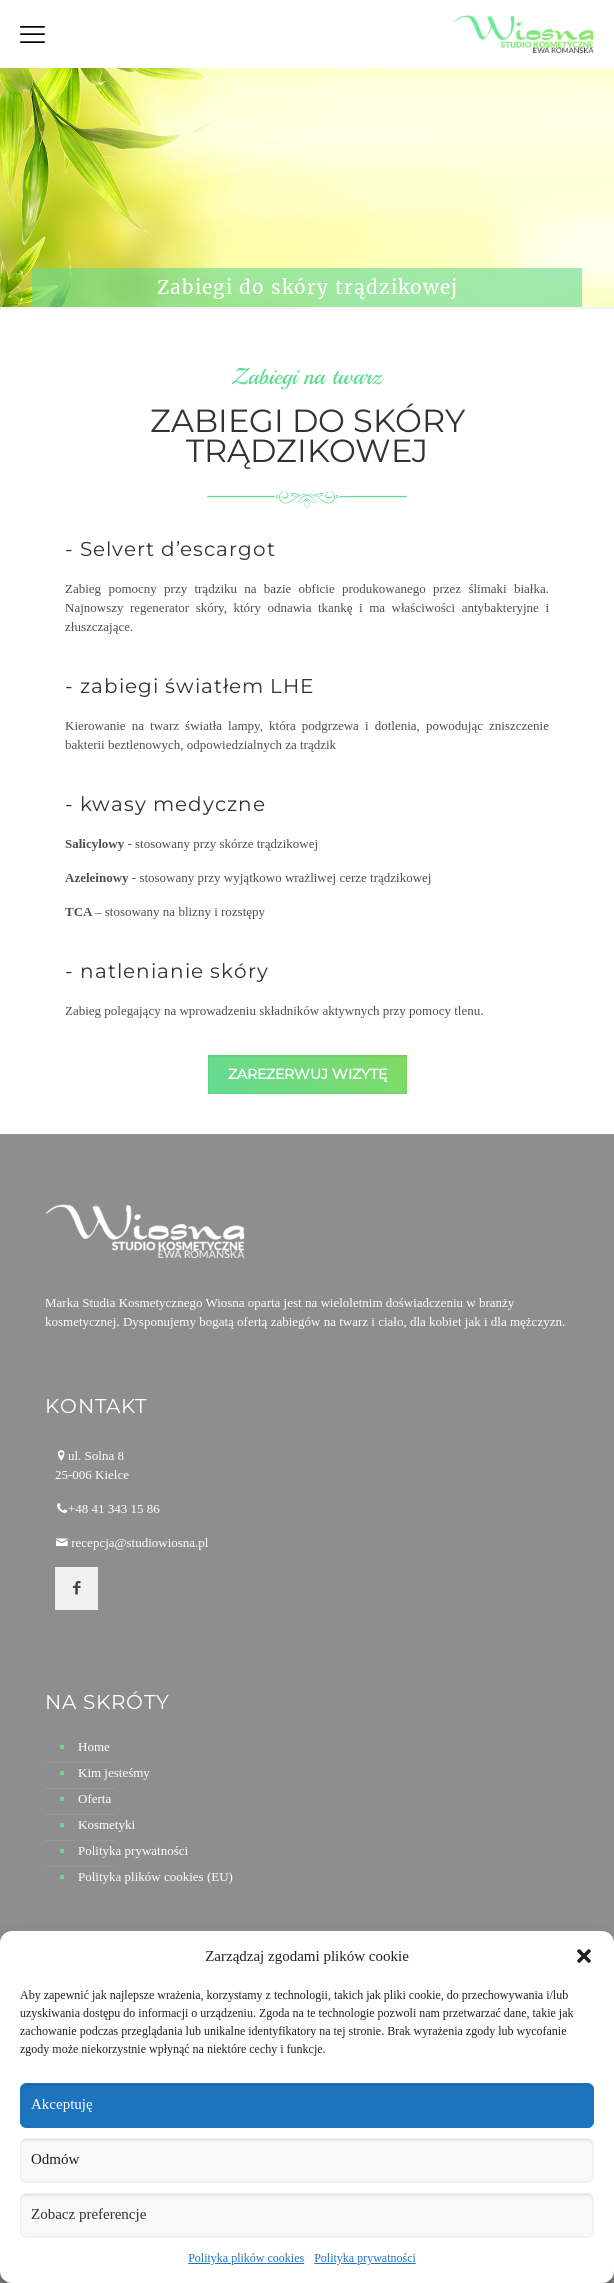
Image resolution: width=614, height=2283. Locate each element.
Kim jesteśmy (114, 1772)
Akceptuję (62, 2104)
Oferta (94, 1798)
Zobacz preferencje (88, 2214)
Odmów (55, 2159)
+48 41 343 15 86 (114, 1508)
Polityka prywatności (365, 2258)
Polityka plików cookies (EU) (155, 1876)
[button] (584, 1956)
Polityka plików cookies (246, 2258)
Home (94, 1746)
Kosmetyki (106, 1824)
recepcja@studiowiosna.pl (139, 1542)
